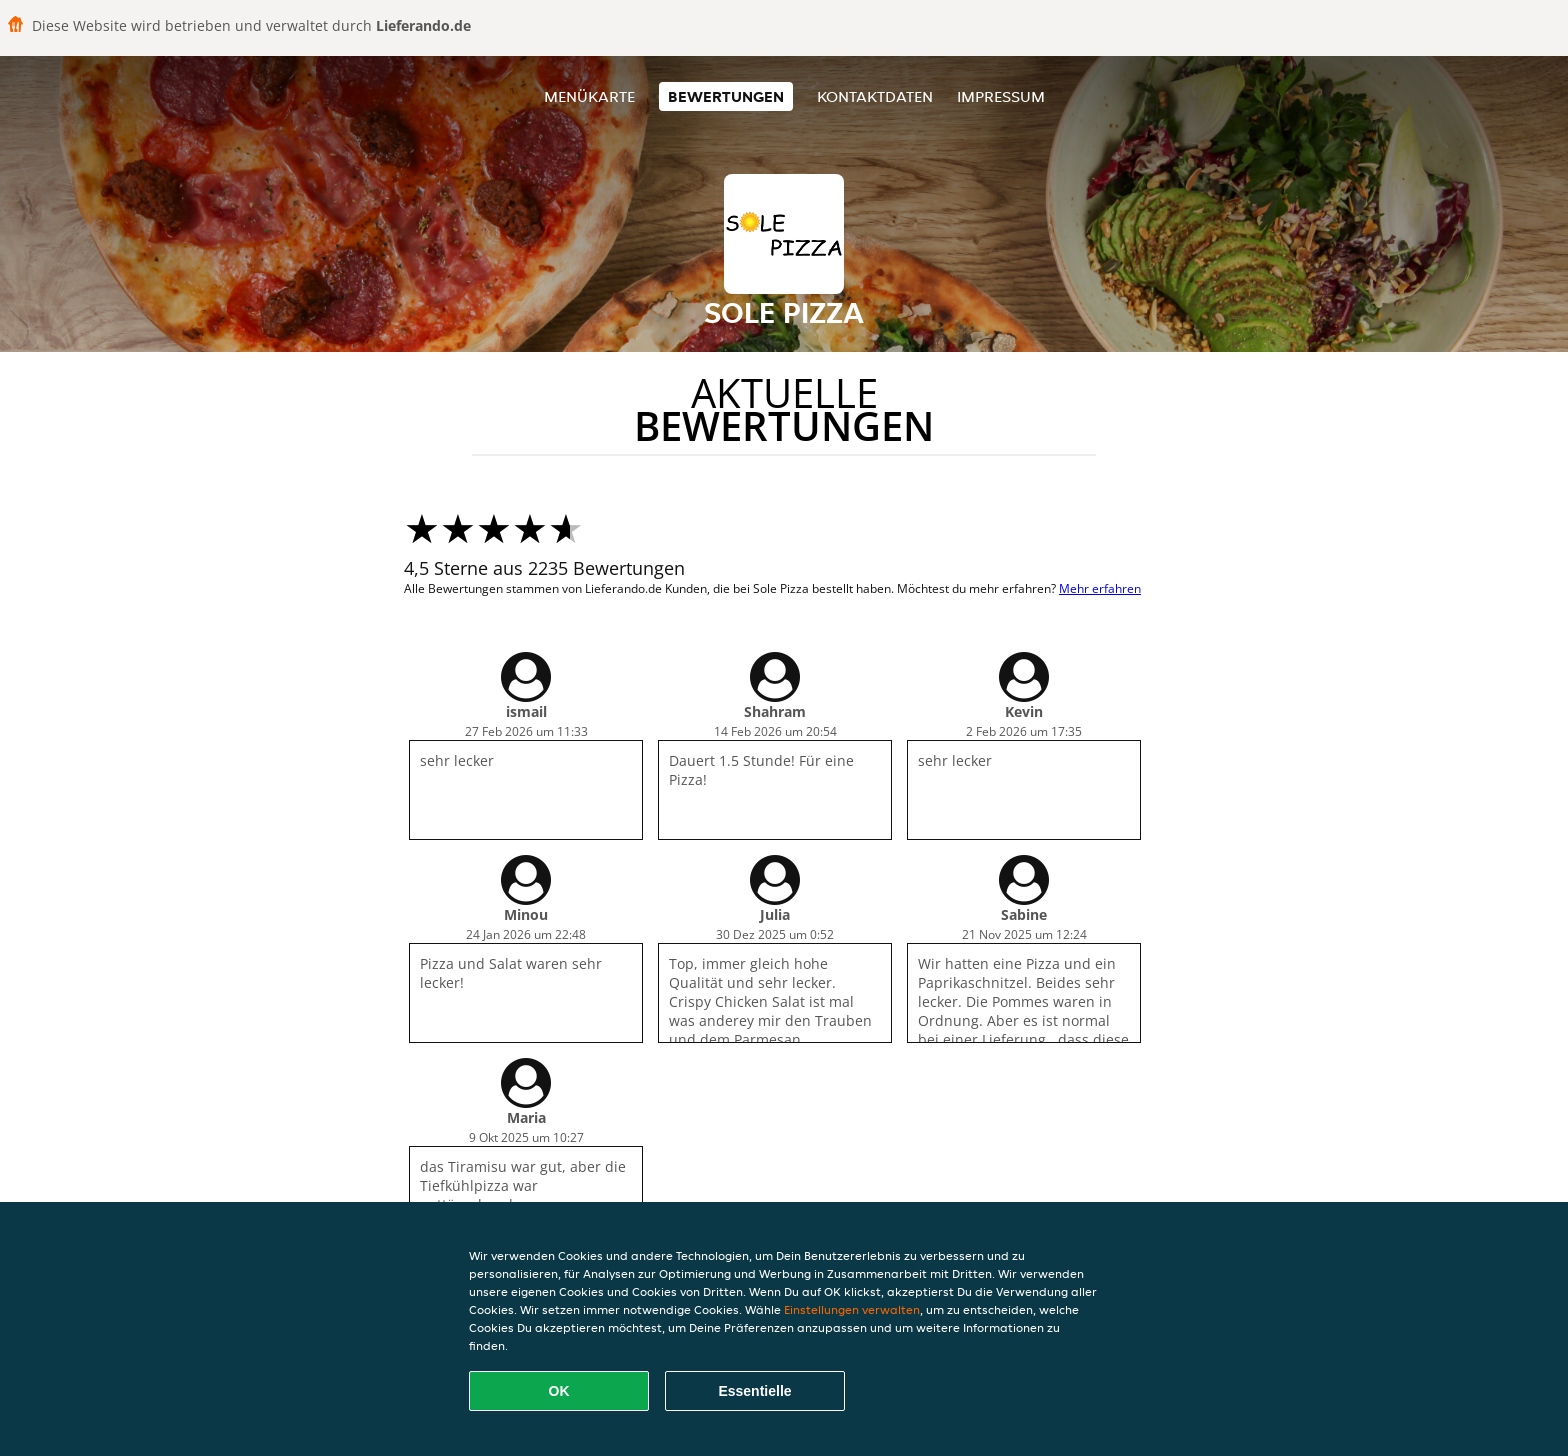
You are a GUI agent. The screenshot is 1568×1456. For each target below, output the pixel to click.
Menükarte (589, 96)
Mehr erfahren (1100, 588)
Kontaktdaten (875, 96)
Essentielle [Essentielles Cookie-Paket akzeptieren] (754, 1391)
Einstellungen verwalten (852, 1309)
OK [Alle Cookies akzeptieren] (559, 1391)
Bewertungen (726, 96)
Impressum (1001, 96)
